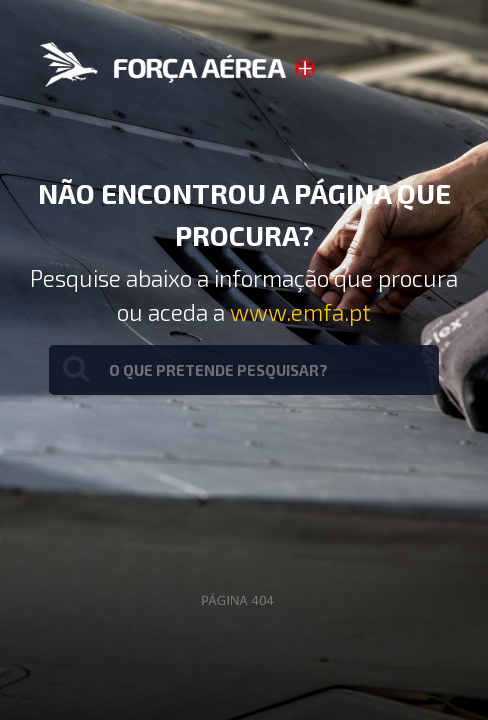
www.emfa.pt (300, 312)
